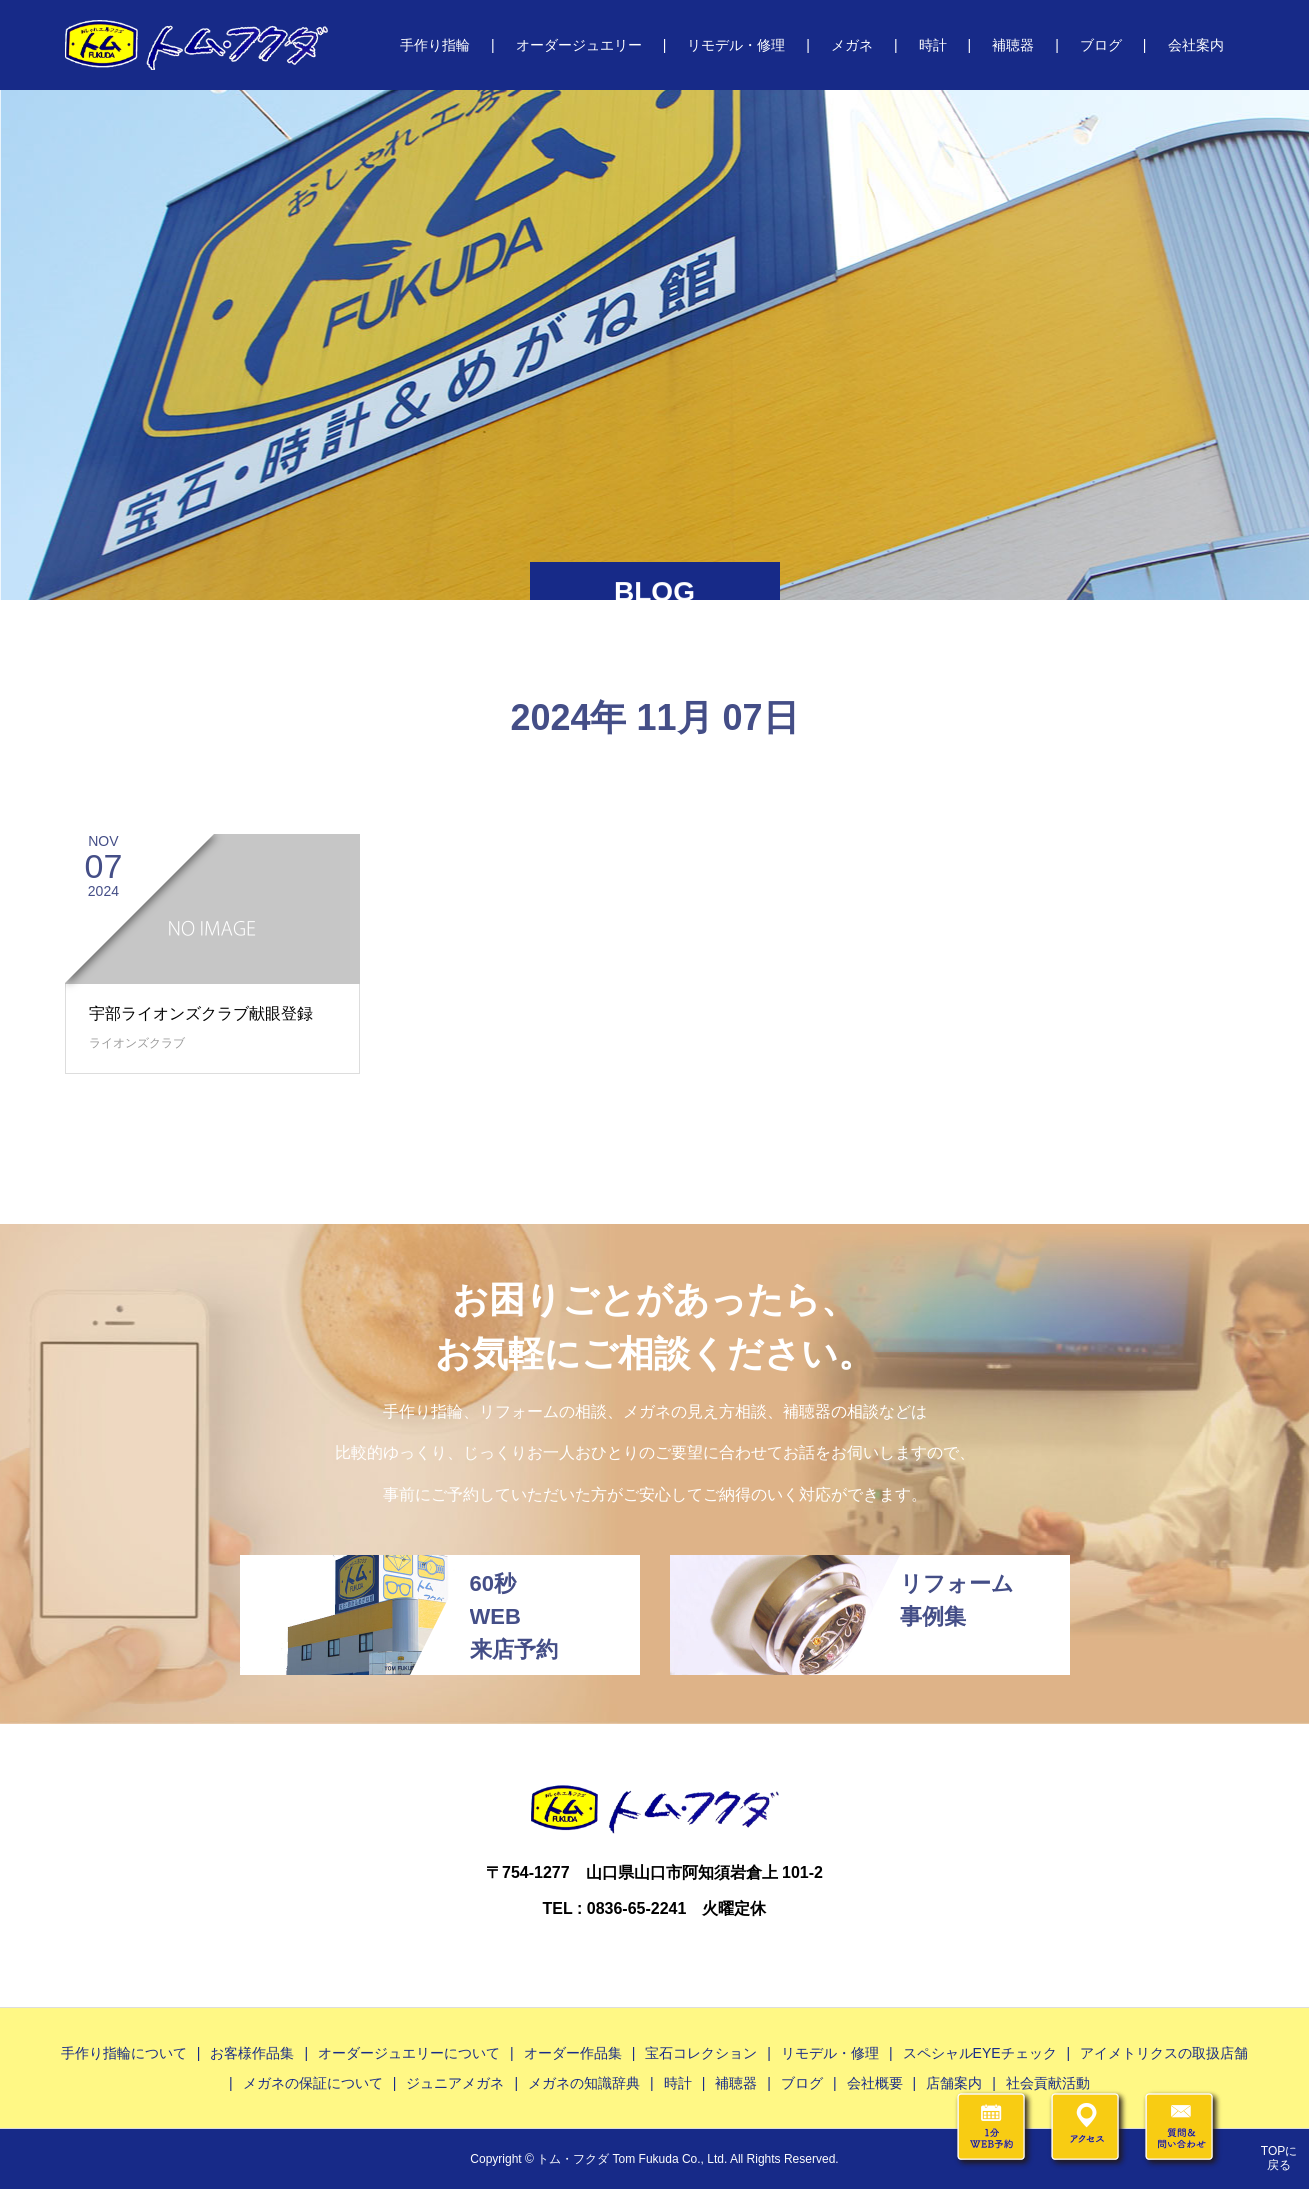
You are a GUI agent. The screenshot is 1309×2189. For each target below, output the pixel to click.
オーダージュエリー (579, 45)
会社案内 (1196, 45)
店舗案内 (954, 2083)
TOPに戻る (1279, 2158)
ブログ (1101, 45)
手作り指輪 (435, 45)
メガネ (852, 45)
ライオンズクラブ (137, 1043)
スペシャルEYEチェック (980, 2053)
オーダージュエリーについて (409, 2053)
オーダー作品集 (573, 2053)
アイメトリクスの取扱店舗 (1164, 2053)
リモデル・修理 (736, 45)
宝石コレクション (701, 2053)
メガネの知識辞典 (584, 2083)
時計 (933, 45)
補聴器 (1013, 45)
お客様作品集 (252, 2053)
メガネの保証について (313, 2083)
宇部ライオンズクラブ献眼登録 (201, 1013)
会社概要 (875, 2083)
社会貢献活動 (1048, 2083)
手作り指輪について (124, 2053)
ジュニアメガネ (455, 2083)
